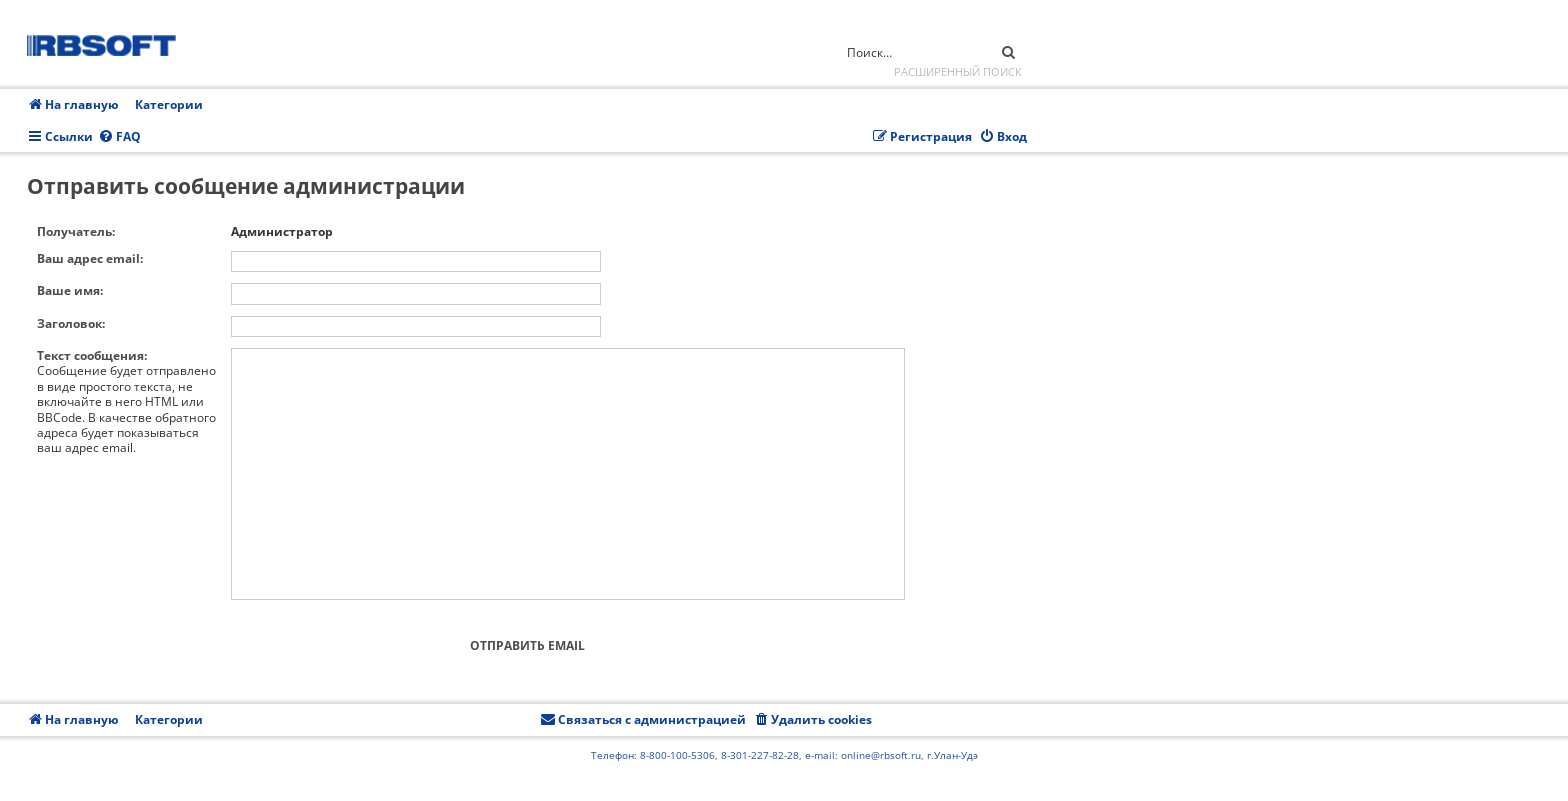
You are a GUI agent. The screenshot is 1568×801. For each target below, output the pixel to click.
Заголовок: (71, 323)
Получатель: (76, 231)
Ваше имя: (70, 290)
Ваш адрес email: (90, 258)
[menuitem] (119, 137)
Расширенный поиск (958, 71)
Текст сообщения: (92, 355)
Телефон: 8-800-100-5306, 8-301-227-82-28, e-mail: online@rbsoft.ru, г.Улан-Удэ (784, 755)
